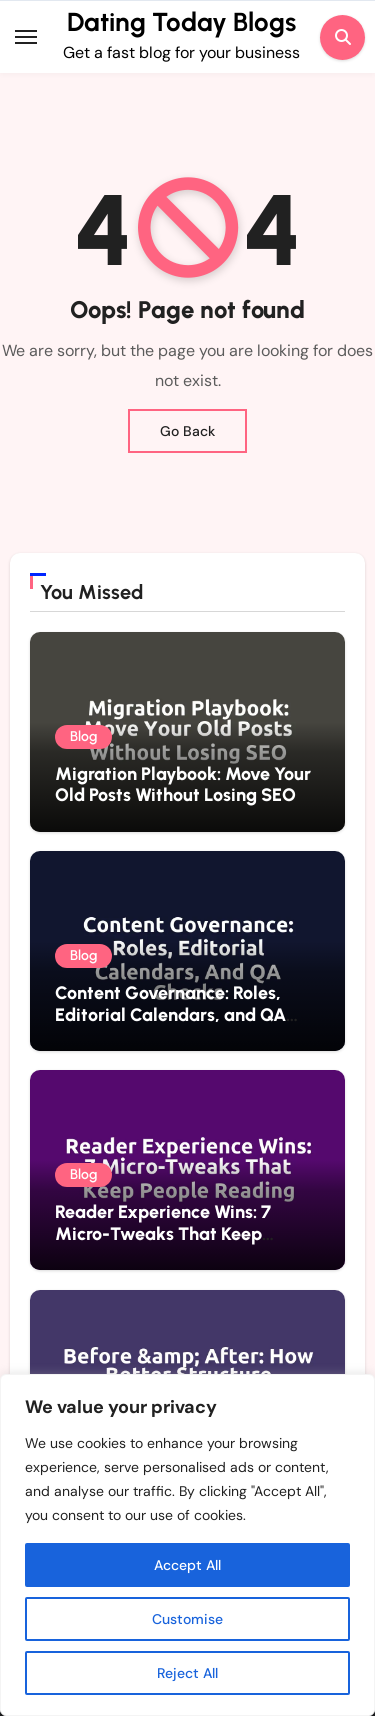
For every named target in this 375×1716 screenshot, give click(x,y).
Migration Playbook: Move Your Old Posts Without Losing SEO (183, 785)
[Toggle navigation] (26, 37)
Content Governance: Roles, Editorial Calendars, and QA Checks (170, 1014)
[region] (187, 1545)
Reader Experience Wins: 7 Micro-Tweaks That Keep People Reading (163, 1233)
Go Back (187, 431)
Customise (187, 1619)
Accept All (187, 1565)
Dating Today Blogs (181, 22)
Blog (83, 736)
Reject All (187, 1673)
